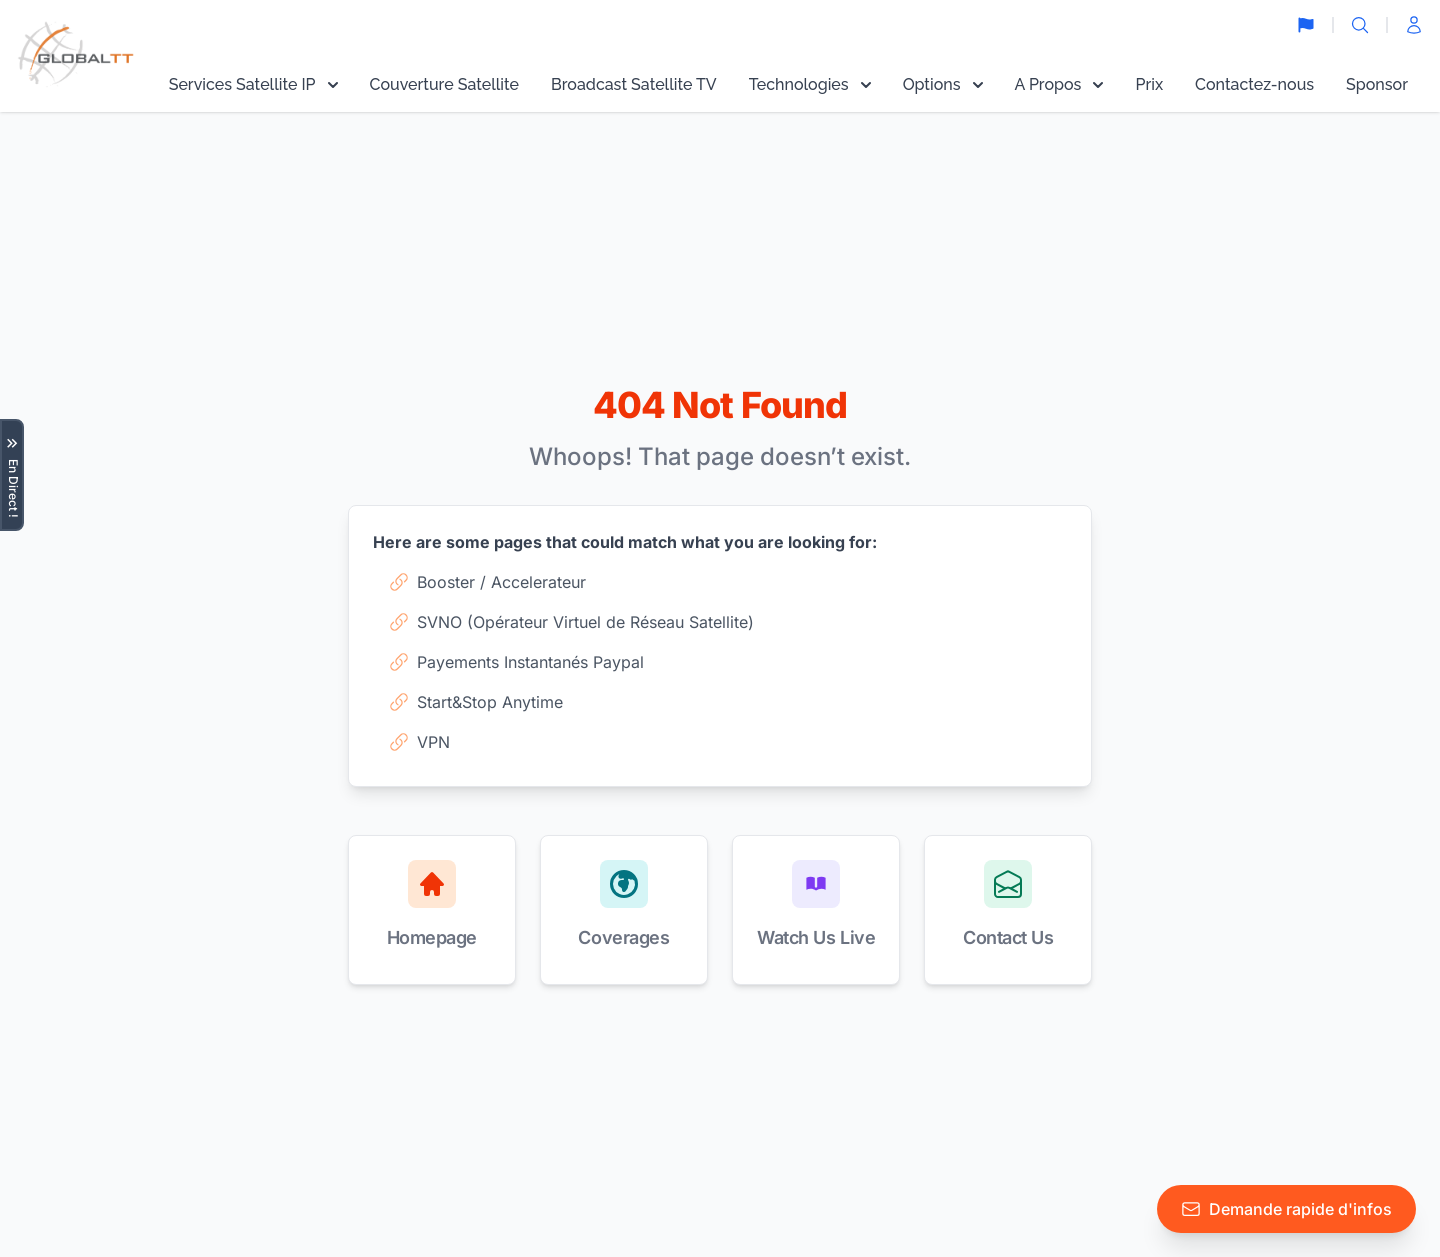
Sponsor (1377, 84)
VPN (419, 742)
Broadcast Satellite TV (634, 84)
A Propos (1059, 84)
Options (943, 84)
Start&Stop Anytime (476, 702)
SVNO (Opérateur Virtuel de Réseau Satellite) (571, 622)
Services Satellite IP (253, 84)
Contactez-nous (1254, 84)
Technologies (810, 84)
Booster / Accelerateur (487, 582)
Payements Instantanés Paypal (516, 662)
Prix (1149, 84)
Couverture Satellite (444, 84)
